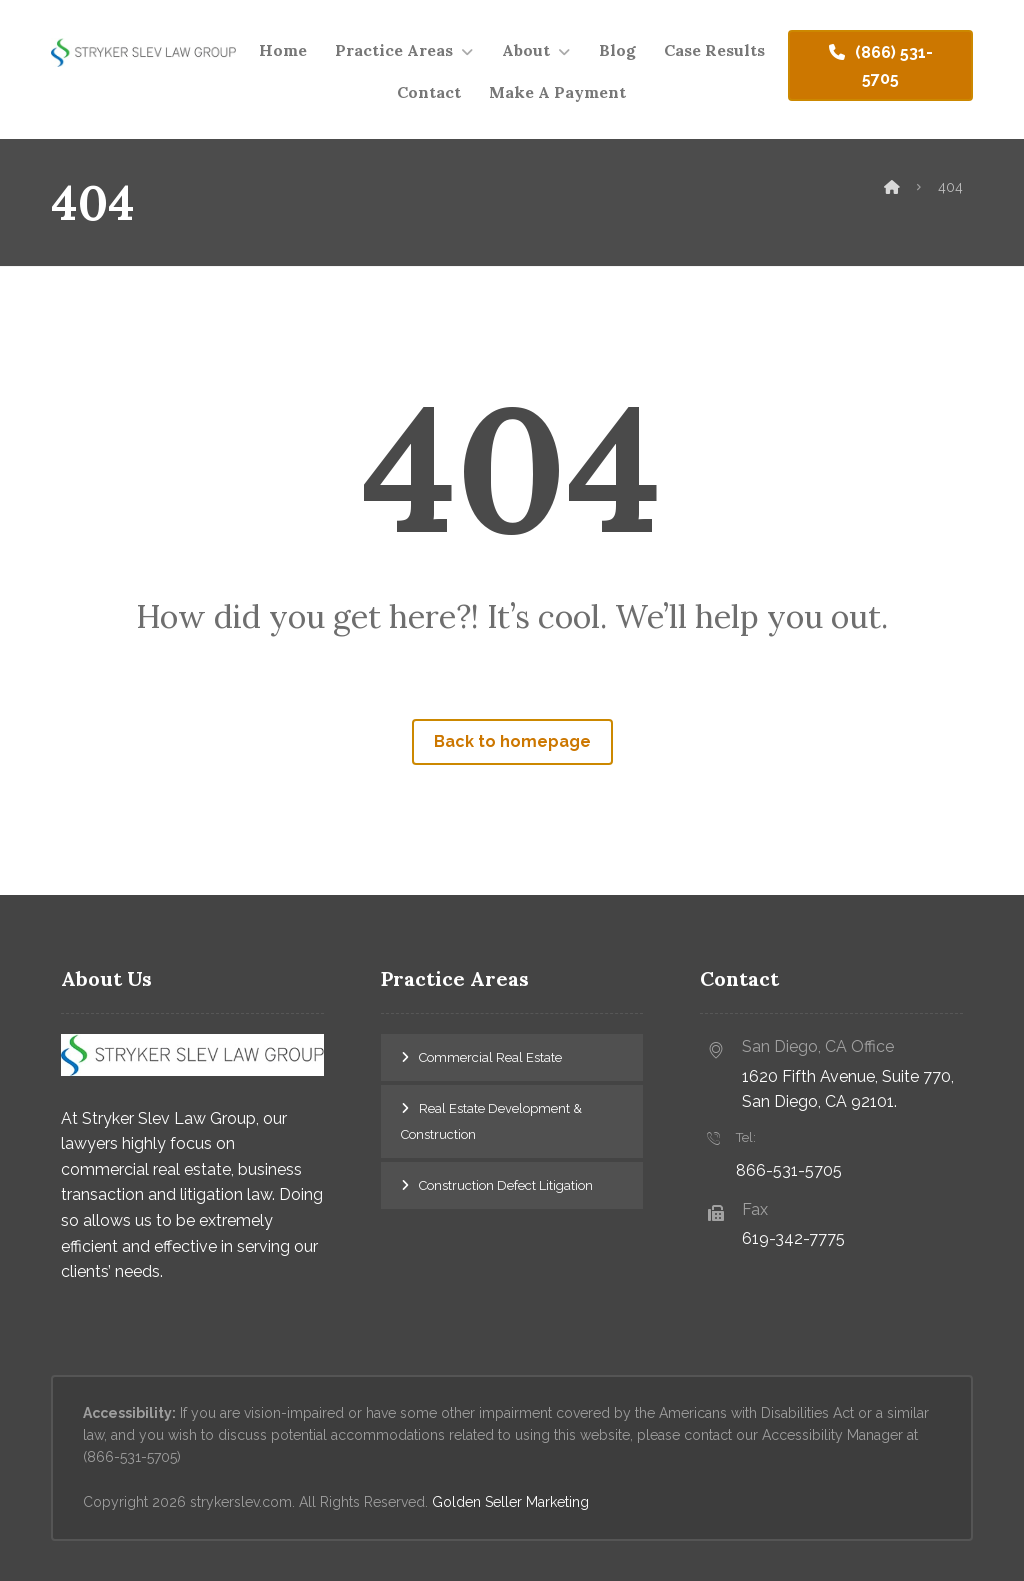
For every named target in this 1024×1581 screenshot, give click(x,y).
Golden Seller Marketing (510, 1502)
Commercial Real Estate (490, 1057)
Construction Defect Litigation (506, 1185)
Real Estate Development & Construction (491, 1121)
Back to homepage (512, 741)
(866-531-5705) (132, 1457)
